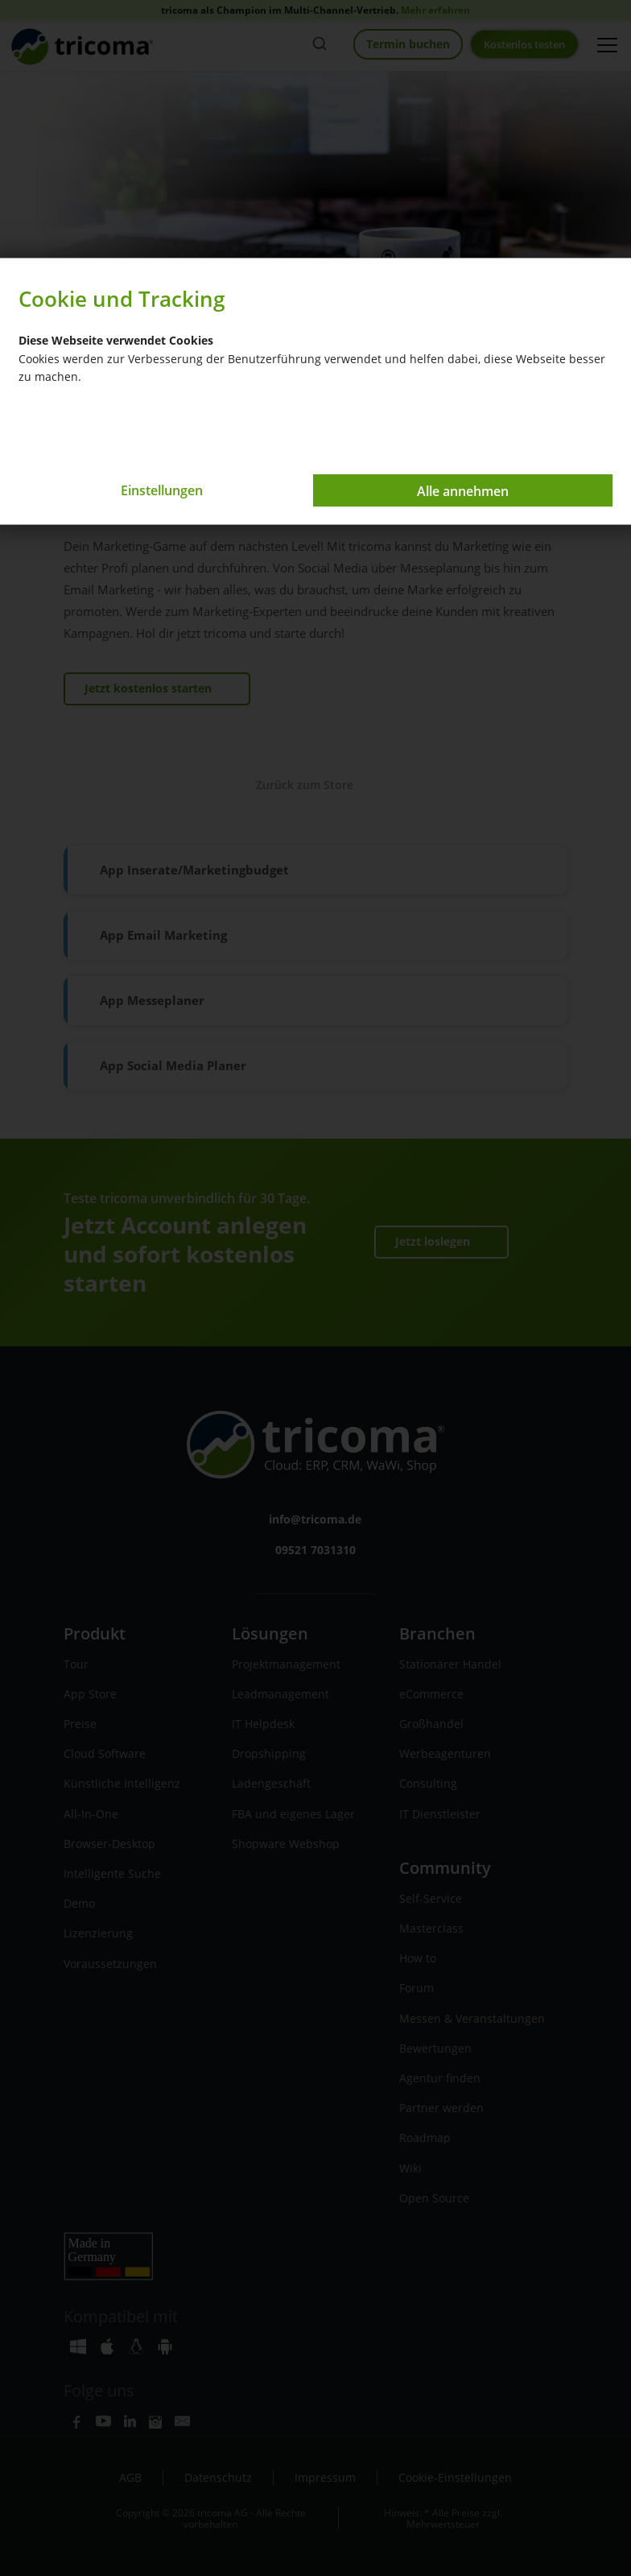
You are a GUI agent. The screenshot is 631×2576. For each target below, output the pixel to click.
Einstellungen (162, 490)
